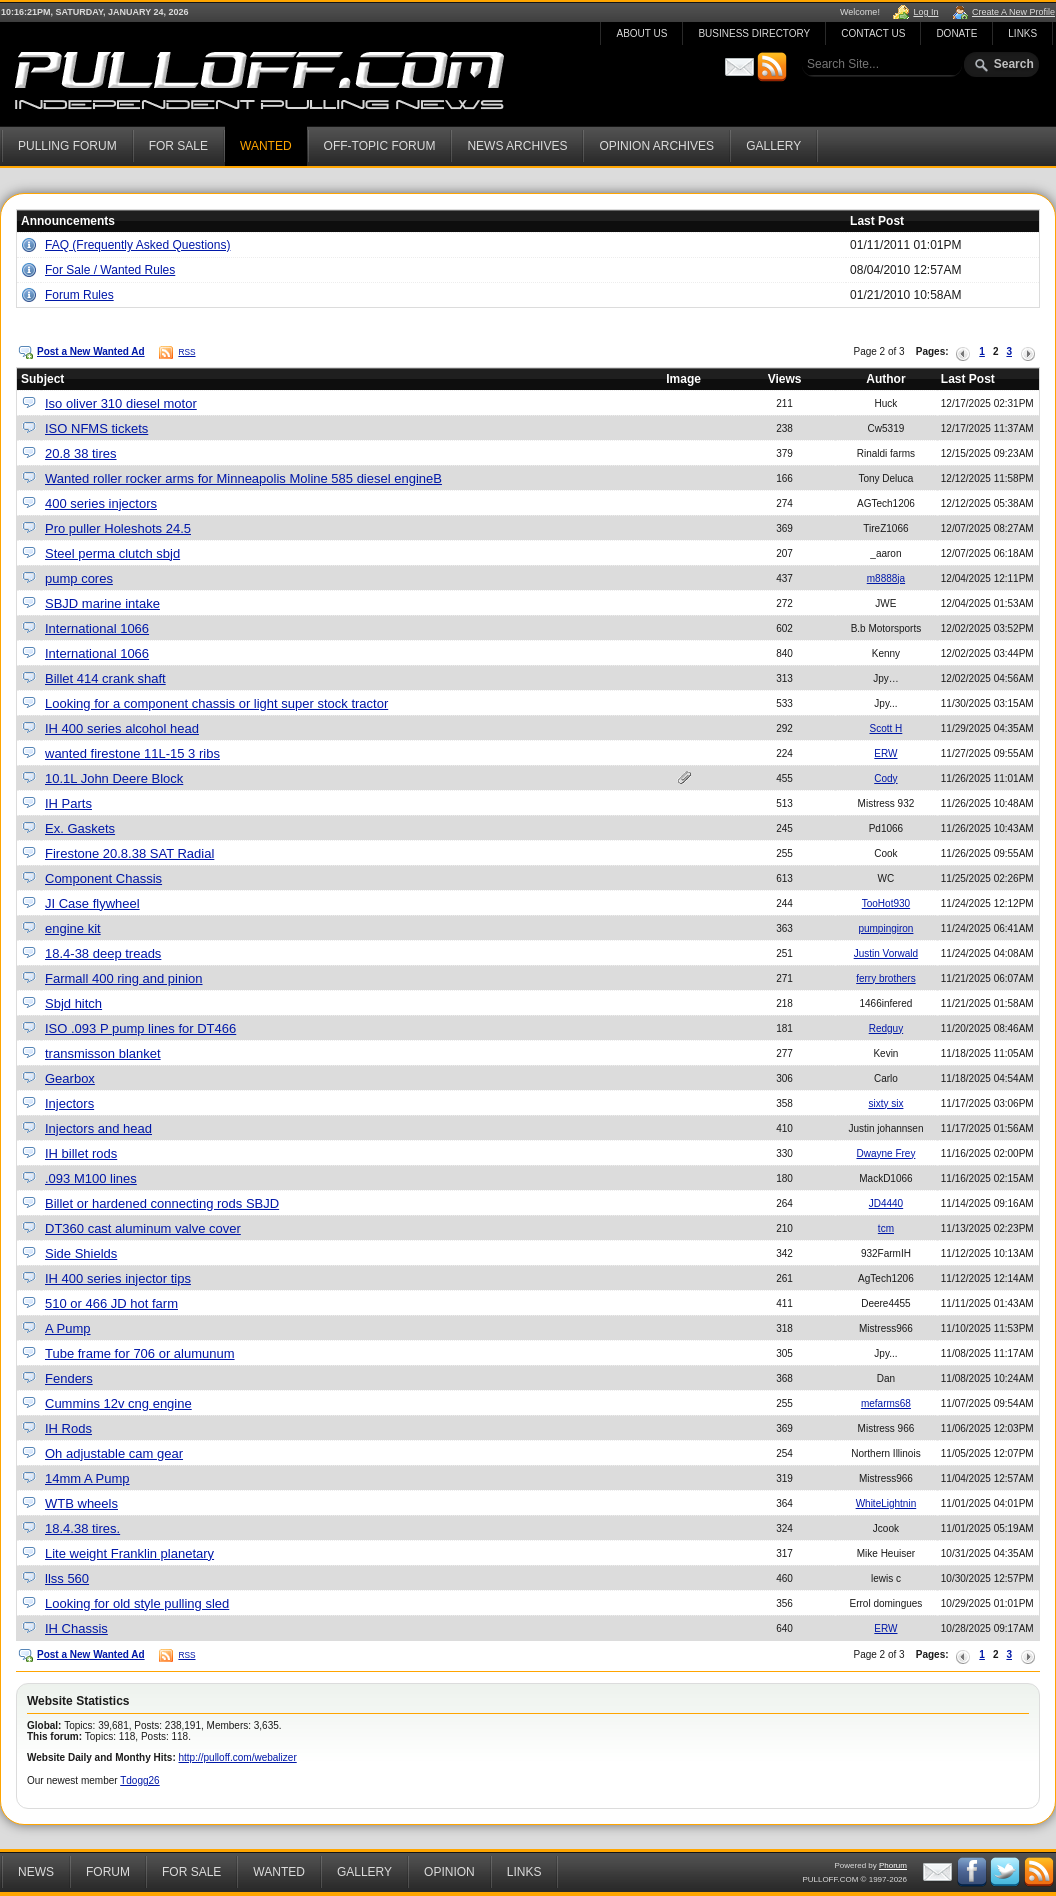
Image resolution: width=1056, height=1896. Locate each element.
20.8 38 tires (81, 453)
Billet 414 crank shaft (105, 678)
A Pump (68, 1328)
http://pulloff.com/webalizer (238, 1757)
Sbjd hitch (73, 1003)
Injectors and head (98, 1128)
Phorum (893, 1865)
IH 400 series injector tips (118, 1278)
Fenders (69, 1378)
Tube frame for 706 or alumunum (140, 1353)
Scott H (886, 728)
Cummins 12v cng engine (118, 1403)
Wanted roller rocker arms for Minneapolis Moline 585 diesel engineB (243, 478)
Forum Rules (79, 295)
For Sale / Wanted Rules (110, 270)
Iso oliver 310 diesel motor (121, 403)
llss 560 (67, 1578)
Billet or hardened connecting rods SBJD (162, 1203)
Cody (885, 778)
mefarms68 (886, 1403)
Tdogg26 (139, 1780)
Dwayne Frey (885, 1153)
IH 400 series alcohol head (122, 728)
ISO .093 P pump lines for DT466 (140, 1028)
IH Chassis (76, 1628)
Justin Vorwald (886, 953)
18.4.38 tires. (82, 1528)
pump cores (79, 578)
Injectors (69, 1103)
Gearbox (70, 1078)
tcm (886, 1228)
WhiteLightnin (886, 1503)
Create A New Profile (1013, 12)
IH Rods (68, 1428)
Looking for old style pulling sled (137, 1603)
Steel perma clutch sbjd (112, 553)
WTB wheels (81, 1503)
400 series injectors (101, 503)
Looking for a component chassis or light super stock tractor (216, 703)
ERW (885, 753)
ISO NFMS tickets (96, 428)
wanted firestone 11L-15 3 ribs (132, 753)
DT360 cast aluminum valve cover (143, 1228)
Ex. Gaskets (80, 828)
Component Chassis (103, 878)
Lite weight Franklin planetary (129, 1553)
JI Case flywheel (92, 903)
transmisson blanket (103, 1053)
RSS (186, 352)
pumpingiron (885, 928)
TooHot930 (886, 903)
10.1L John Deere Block (114, 778)
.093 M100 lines (91, 1178)
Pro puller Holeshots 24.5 (118, 528)
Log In (925, 12)
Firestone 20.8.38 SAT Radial (129, 853)
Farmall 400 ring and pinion (124, 978)
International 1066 (97, 628)
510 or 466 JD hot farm (111, 1303)
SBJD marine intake (102, 603)
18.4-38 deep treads (103, 953)
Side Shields (81, 1253)
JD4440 (886, 1203)
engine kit (73, 928)
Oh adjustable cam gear (114, 1453)
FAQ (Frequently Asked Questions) (137, 245)
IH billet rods (81, 1153)
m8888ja (886, 578)
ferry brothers (885, 978)
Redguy (886, 1028)
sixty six (885, 1103)
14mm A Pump (87, 1478)
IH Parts (68, 803)
